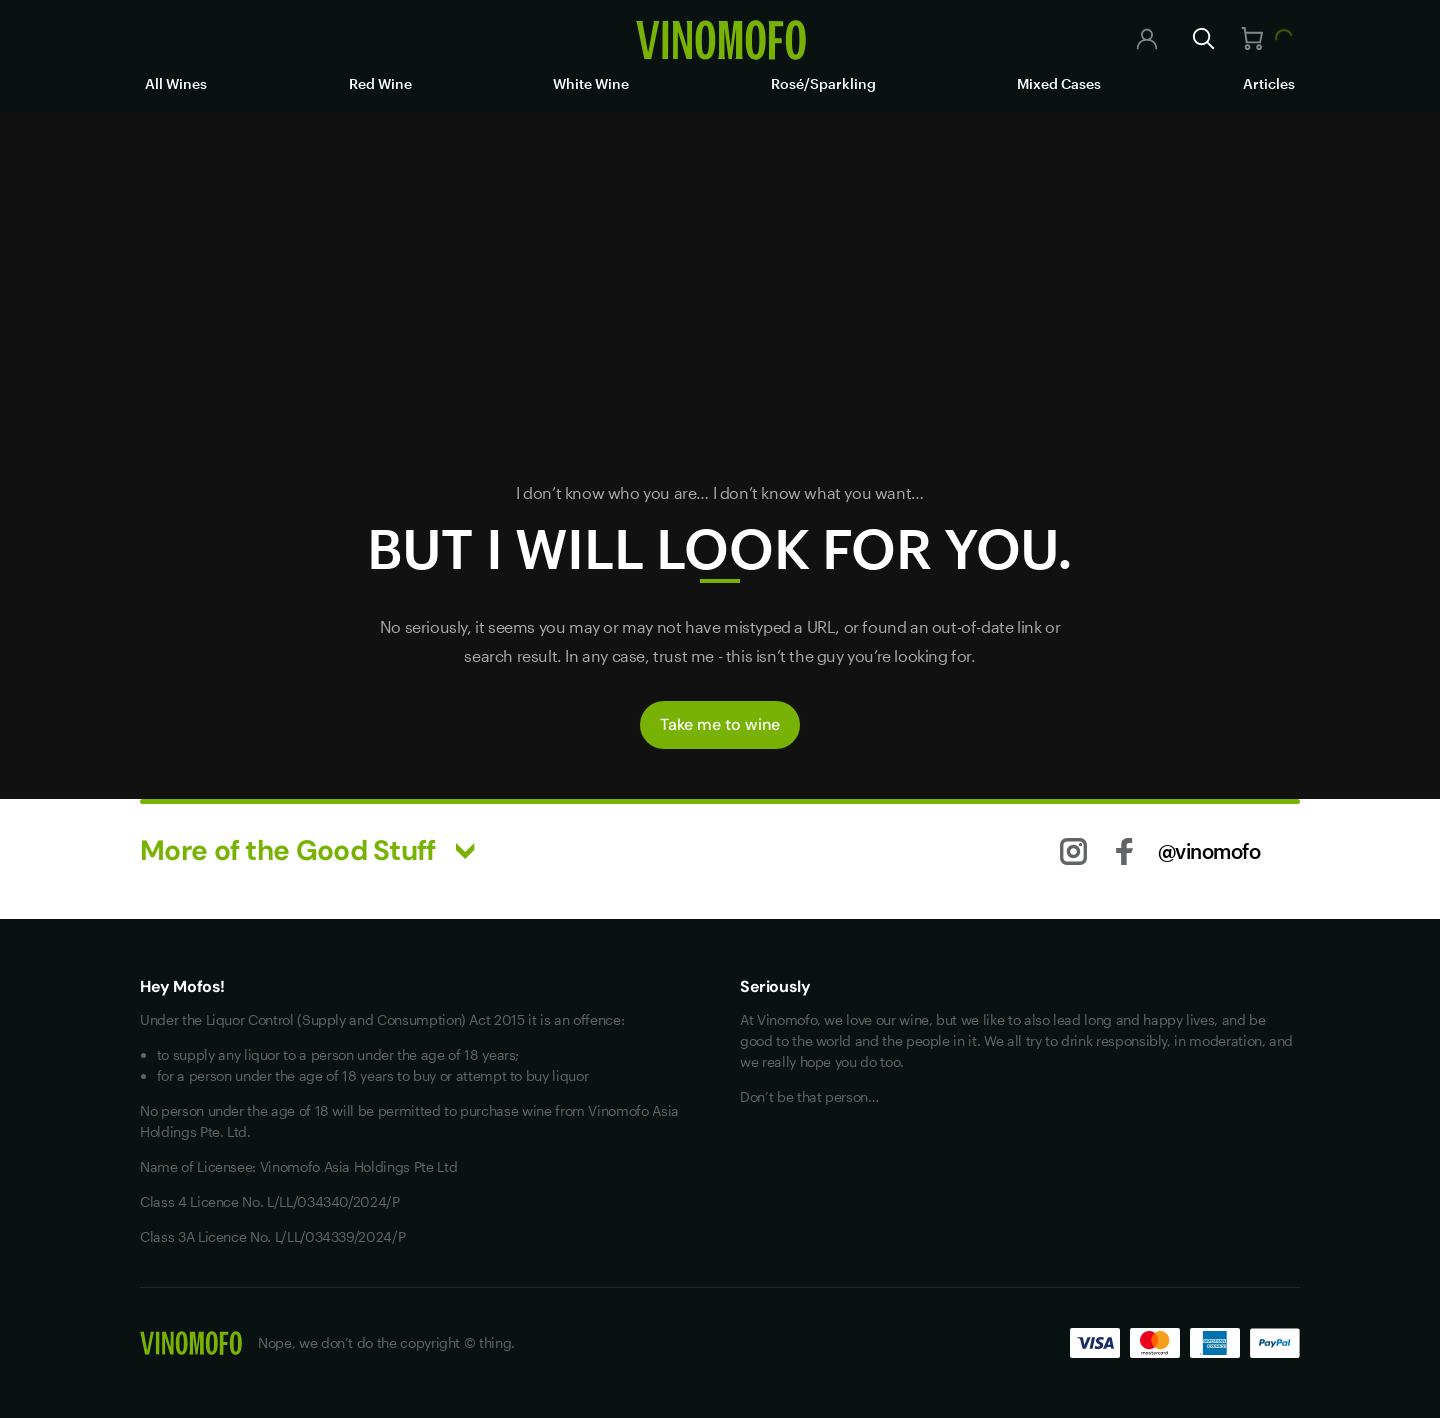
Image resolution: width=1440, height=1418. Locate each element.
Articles (1269, 83)
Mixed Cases (1059, 83)
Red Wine (380, 83)
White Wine (591, 83)
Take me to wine (720, 724)
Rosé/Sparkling (823, 83)
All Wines (176, 83)
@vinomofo (1209, 851)
